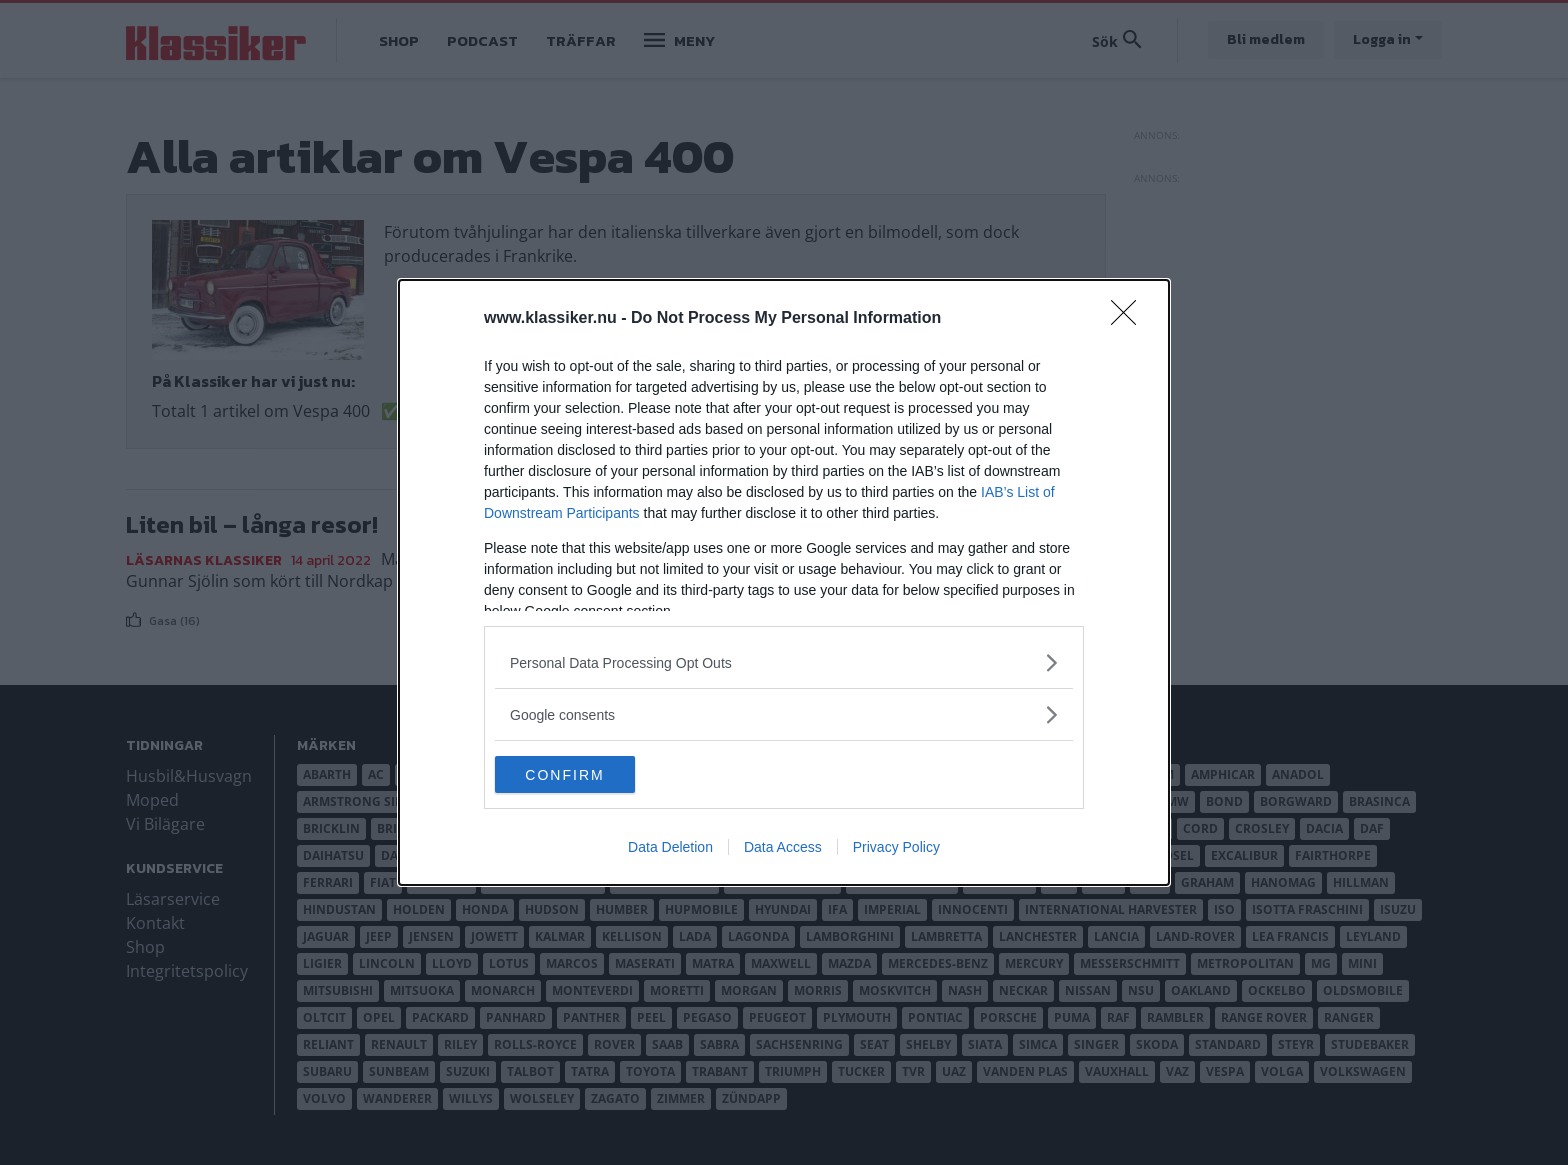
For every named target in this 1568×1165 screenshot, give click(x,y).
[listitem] (784, 661)
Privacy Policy (896, 849)
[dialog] (784, 583)
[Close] (1130, 318)
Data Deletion (670, 849)
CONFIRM (589, 775)
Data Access (783, 849)
